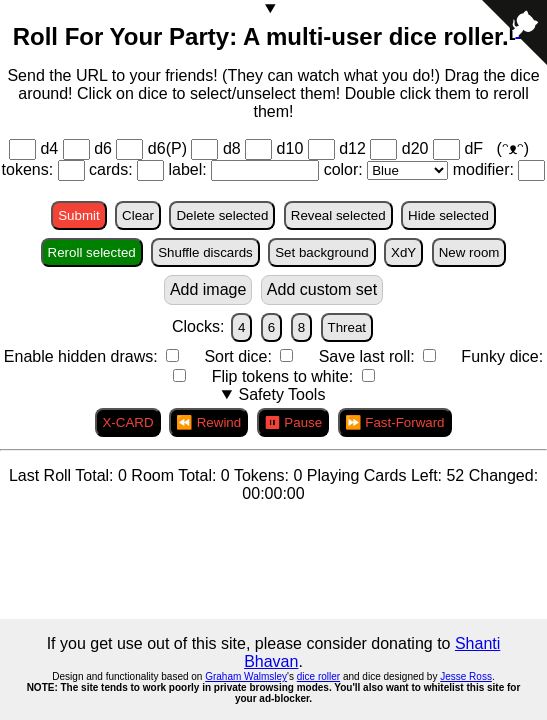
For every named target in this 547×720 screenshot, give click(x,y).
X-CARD (127, 422)
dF (475, 148)
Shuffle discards (205, 252)
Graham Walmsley (246, 676)
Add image (208, 289)
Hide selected (448, 215)
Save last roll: (369, 356)
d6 (103, 148)
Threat (347, 327)
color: (346, 169)
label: (189, 169)
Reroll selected (92, 252)
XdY (403, 252)
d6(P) (167, 148)
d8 (232, 148)
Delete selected (222, 215)
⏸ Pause (293, 422)
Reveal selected (338, 215)
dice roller (318, 676)
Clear (138, 215)
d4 (49, 148)
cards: (113, 169)
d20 (415, 148)
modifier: (486, 169)
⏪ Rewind (208, 422)
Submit (78, 215)
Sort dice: (240, 356)
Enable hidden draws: (83, 356)
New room (469, 252)
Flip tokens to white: (285, 376)
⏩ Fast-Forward (395, 422)
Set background (321, 252)
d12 (352, 148)
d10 (290, 148)
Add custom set (322, 289)
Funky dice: (502, 356)
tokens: (30, 169)
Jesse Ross (466, 676)
